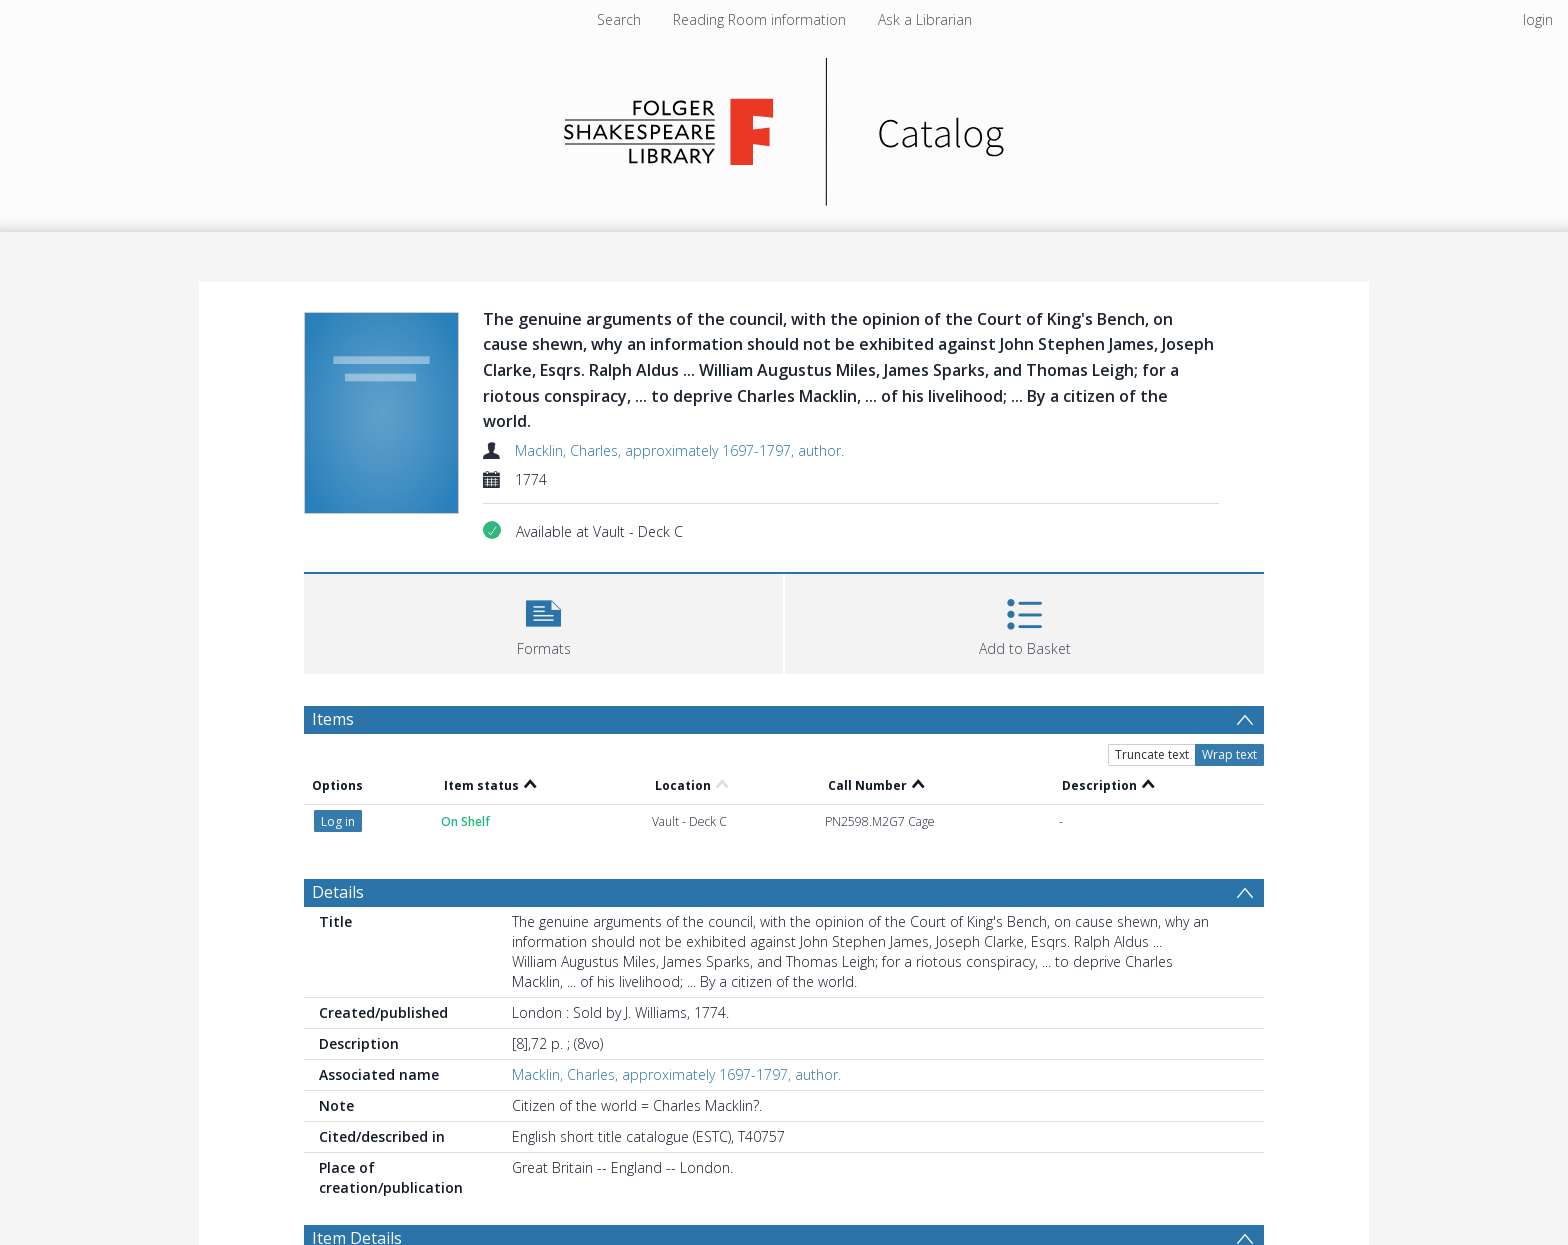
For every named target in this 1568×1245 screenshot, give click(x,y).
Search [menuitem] (619, 19)
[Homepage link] (784, 126)
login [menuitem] (1538, 19)
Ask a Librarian (925, 19)
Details (338, 892)
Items (333, 719)
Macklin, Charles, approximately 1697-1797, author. (679, 450)
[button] (543, 621)
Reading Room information (759, 19)
